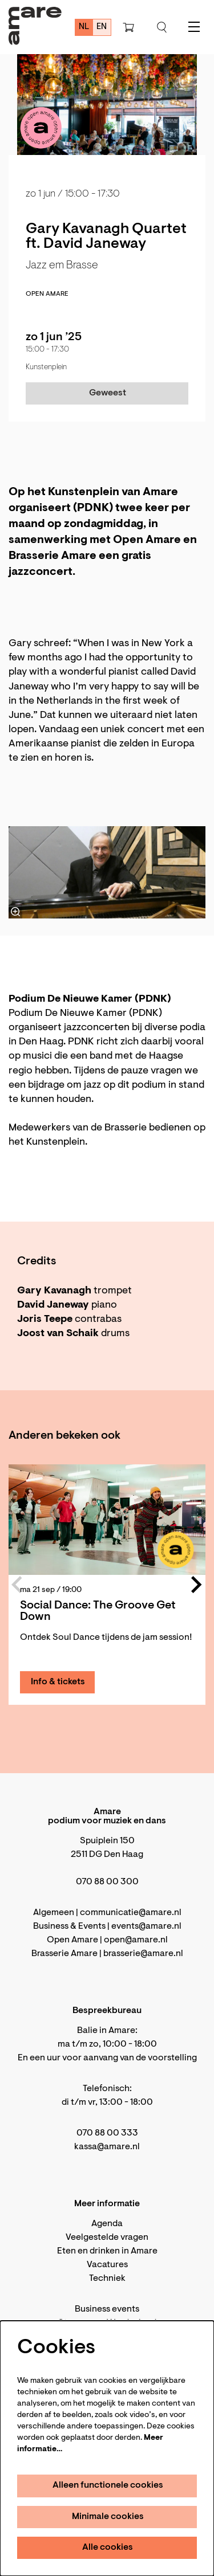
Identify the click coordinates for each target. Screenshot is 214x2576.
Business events (107, 2309)
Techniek (107, 2278)
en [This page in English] (101, 27)
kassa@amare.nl (107, 2147)
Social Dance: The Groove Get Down (98, 1611)
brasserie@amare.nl (143, 1953)
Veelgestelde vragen (107, 2237)
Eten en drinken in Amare (107, 2251)
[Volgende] (197, 1584)
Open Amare (47, 294)
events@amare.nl (146, 1926)
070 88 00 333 (107, 2133)
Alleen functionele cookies (108, 2485)
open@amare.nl (136, 1940)
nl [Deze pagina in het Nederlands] (84, 27)
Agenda (107, 2223)
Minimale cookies (108, 2516)
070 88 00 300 (107, 1882)
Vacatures (107, 2264)
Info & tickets (58, 1682)
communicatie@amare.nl (130, 1912)
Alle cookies (107, 2547)
